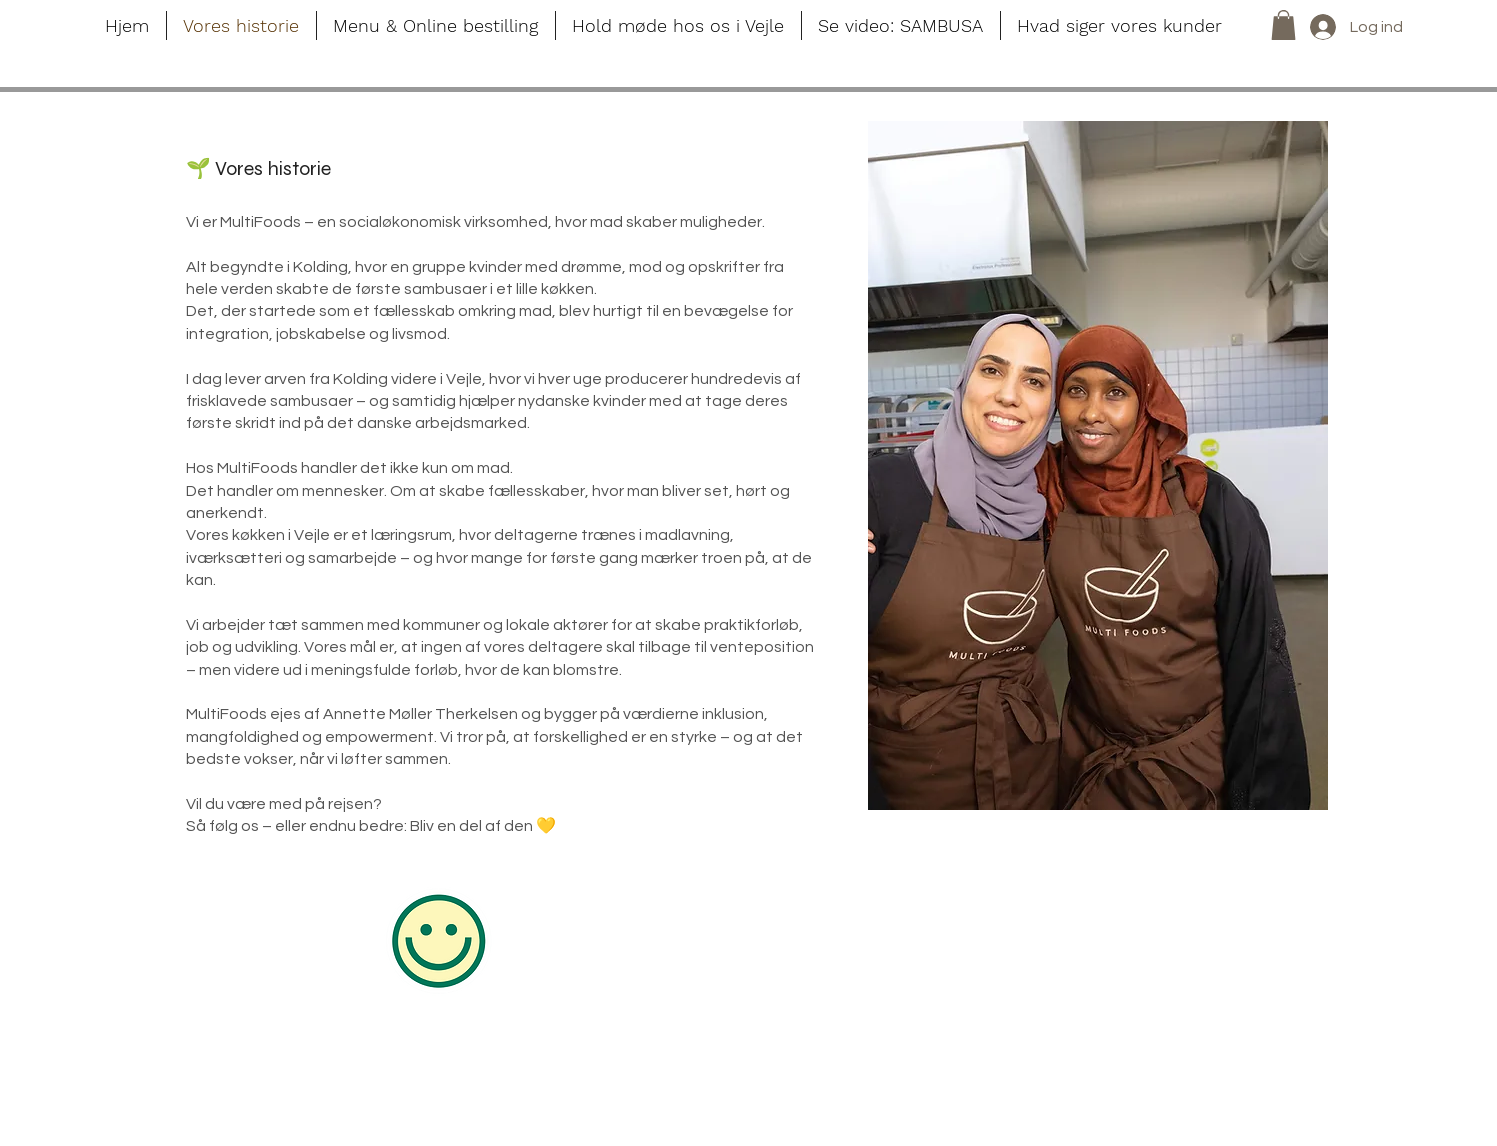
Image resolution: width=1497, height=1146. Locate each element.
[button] (1283, 25)
